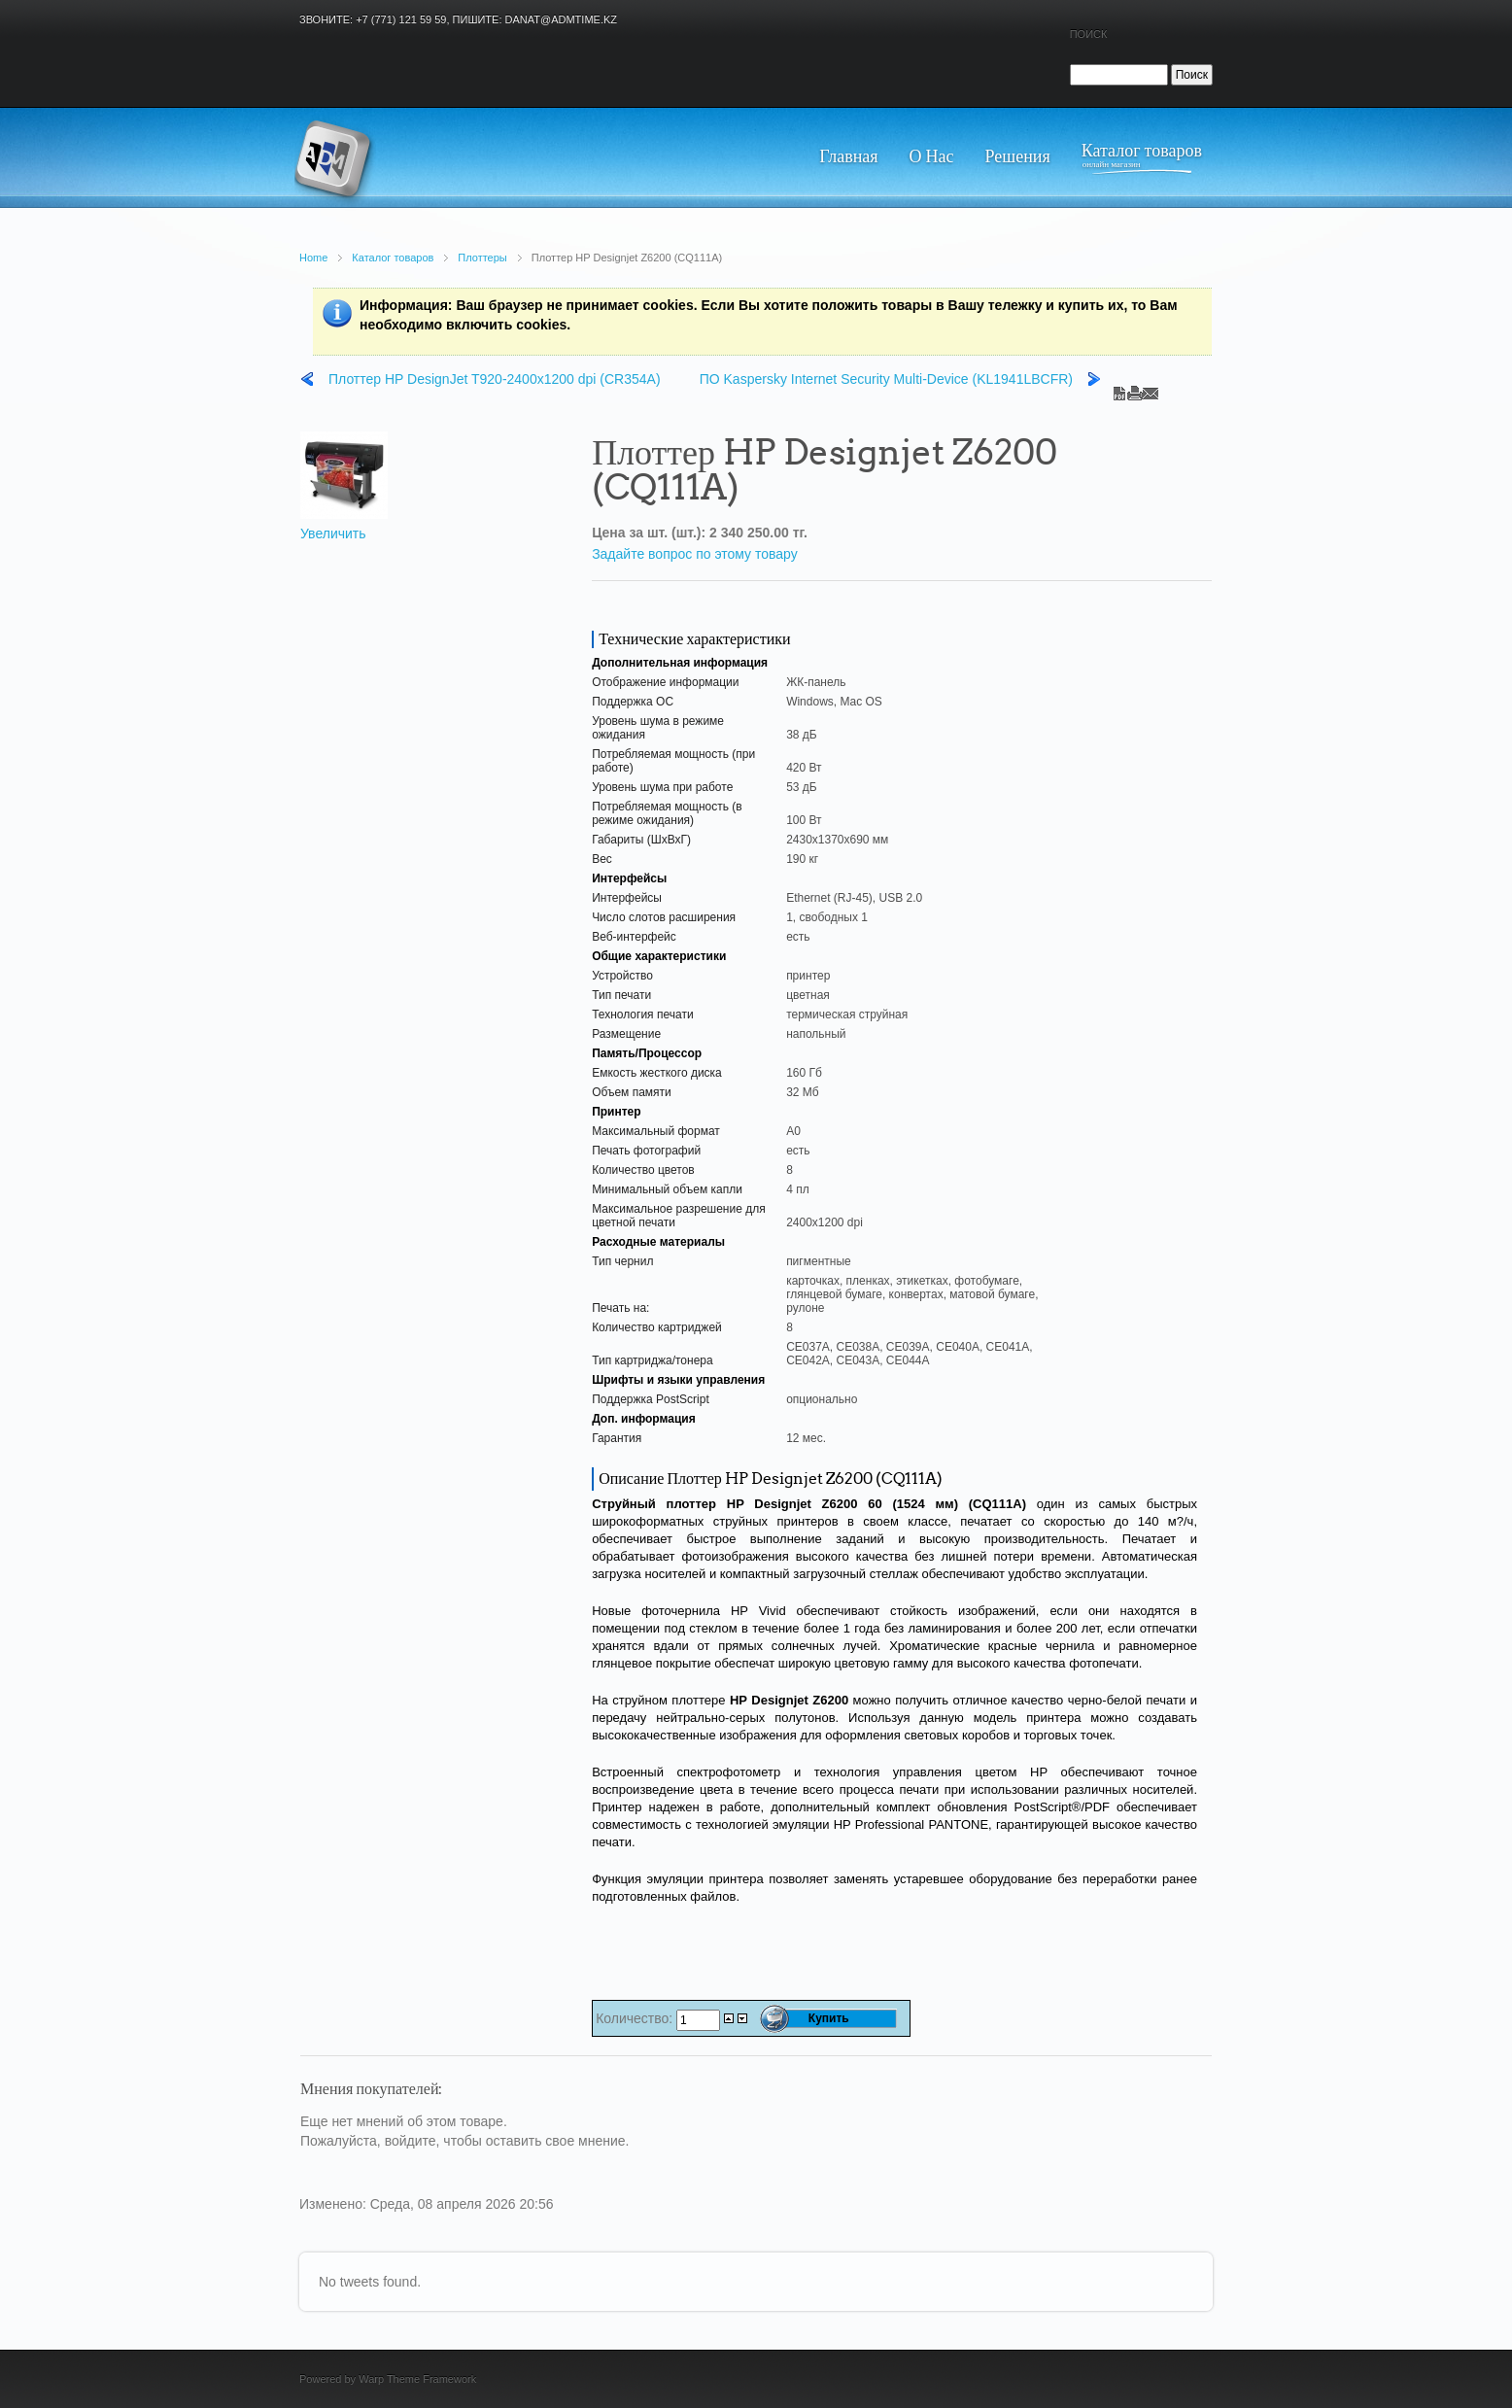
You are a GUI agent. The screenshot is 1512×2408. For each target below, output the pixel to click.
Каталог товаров (392, 257)
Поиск (1089, 34)
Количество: (636, 2018)
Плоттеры (482, 257)
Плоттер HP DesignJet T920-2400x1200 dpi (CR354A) (494, 379)
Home (313, 257)
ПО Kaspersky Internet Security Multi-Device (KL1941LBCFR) (886, 379)
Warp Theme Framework (417, 2379)
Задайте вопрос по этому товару (695, 554)
